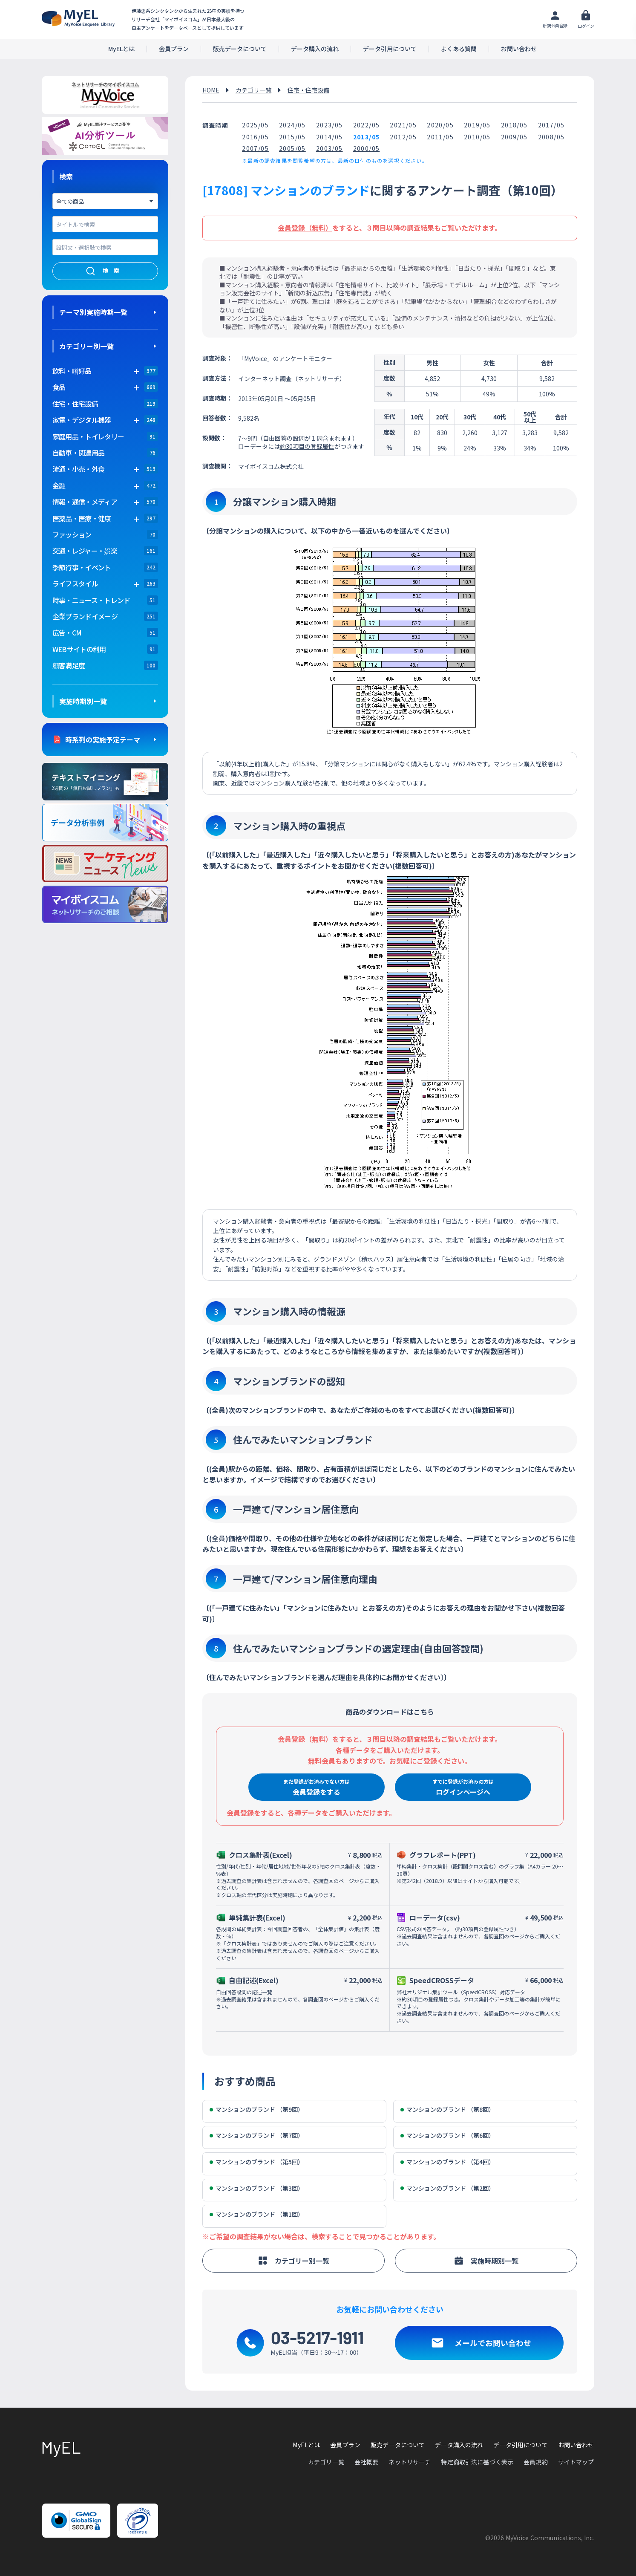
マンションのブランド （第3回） (257, 2188)
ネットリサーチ (410, 2462)
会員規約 (536, 2462)
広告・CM (67, 632)
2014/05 (329, 137)
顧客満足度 (68, 665)
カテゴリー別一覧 (86, 346)
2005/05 (292, 148)
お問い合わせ (519, 49)
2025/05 (255, 125)
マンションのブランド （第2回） (447, 2188)
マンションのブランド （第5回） (257, 2162)
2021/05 (403, 125)
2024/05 (292, 125)
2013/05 (366, 137)
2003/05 (329, 148)
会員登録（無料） (305, 227)
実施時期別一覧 (83, 701)
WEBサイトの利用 (79, 649)
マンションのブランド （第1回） (257, 2214)
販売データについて (240, 49)
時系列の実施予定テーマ (102, 739)
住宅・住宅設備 (75, 403)
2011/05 (440, 137)
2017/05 (551, 125)
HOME (210, 90)
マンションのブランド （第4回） (447, 2162)
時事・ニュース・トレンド (91, 600)
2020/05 (440, 125)
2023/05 (329, 125)
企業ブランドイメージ (85, 616)
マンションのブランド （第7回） (257, 2135)
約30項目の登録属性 (307, 446)
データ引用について (390, 49)
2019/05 (477, 125)
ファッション (72, 534)
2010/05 (477, 137)
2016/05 (255, 137)
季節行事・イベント (81, 567)
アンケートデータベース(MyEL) (78, 18)
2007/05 (255, 148)
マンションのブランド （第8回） (447, 2109)
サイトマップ (576, 2462)
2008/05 (551, 137)
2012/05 (403, 137)
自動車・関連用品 (78, 452)
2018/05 (514, 125)
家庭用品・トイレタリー (88, 436)
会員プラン (174, 49)
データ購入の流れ (315, 49)
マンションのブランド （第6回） (447, 2135)
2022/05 (366, 125)
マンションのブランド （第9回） (257, 2109)
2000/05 (366, 148)
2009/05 (514, 137)
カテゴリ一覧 (253, 90)
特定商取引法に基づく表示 (477, 2462)
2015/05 (292, 137)
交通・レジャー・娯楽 (85, 550)
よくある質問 (459, 49)
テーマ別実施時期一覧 (93, 312)
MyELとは (121, 49)
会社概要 (366, 2462)
